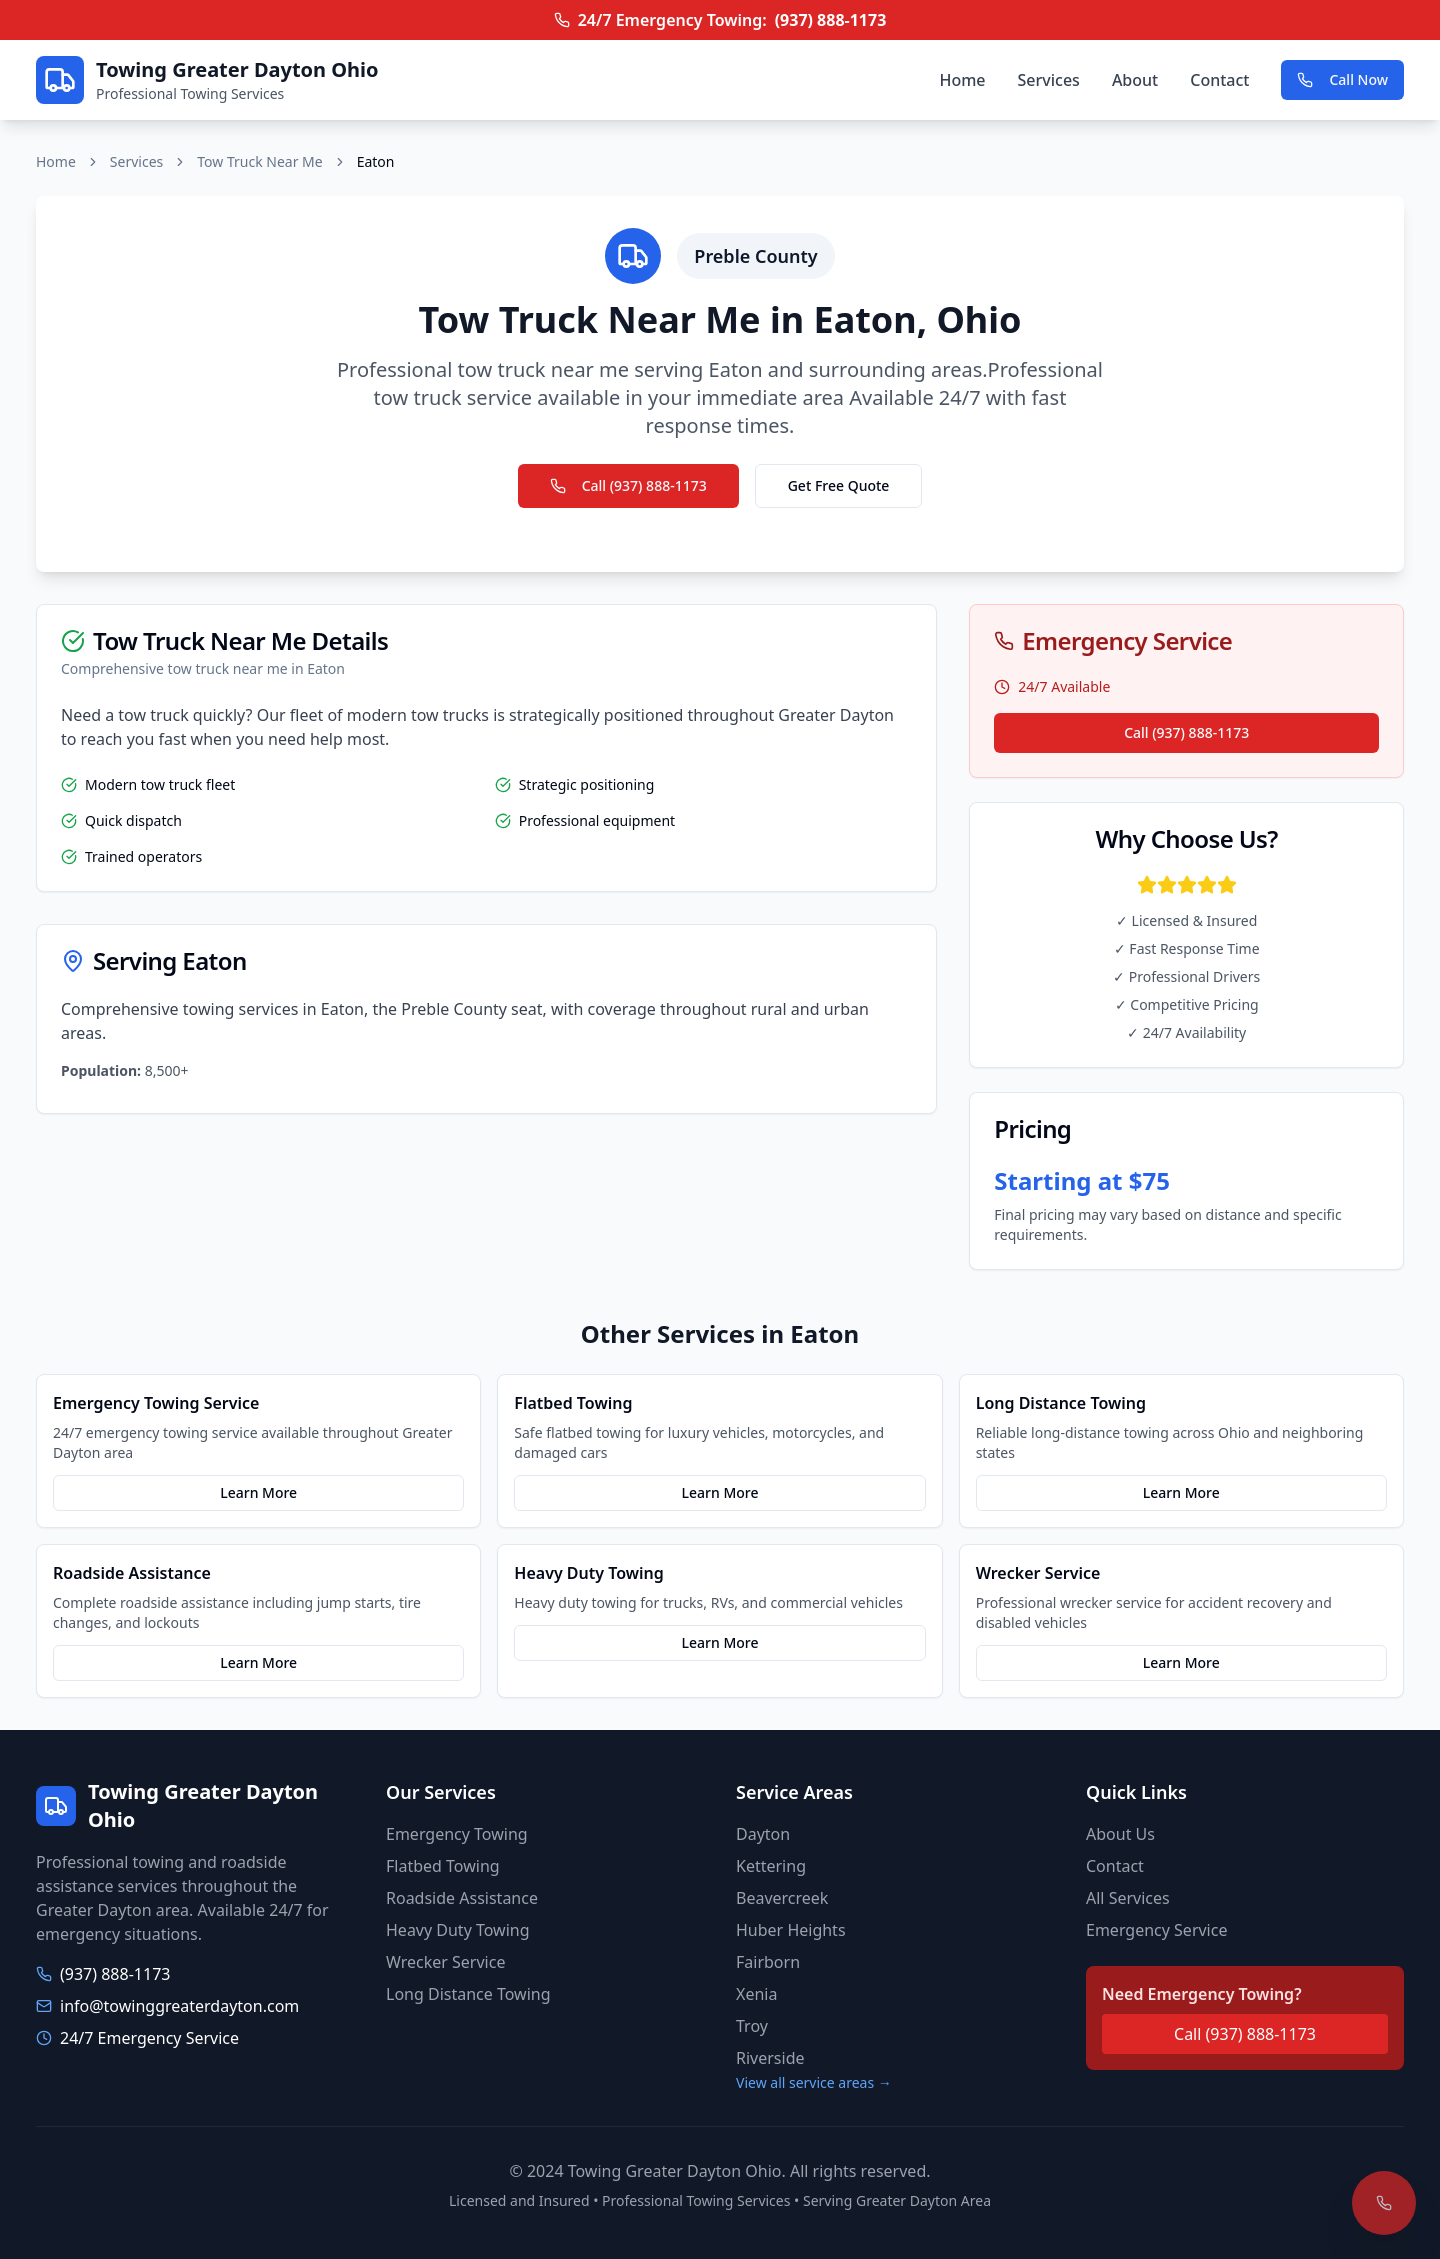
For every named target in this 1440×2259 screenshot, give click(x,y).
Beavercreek (782, 1898)
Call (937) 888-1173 (628, 485)
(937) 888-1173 (831, 20)
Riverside (770, 2058)
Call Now (1342, 79)
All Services (1128, 1898)
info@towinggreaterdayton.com (179, 2006)
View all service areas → (814, 2082)
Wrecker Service (445, 1962)
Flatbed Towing (443, 1866)
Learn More (258, 1492)
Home (962, 80)
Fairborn (768, 1962)
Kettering (771, 1866)
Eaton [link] (376, 161)
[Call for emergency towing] (1384, 2203)
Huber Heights (791, 1930)
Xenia (756, 1994)
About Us (1120, 1834)
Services (1049, 80)
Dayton (763, 1834)
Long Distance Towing (468, 1994)
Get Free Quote (839, 485)
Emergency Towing (457, 1834)
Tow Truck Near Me (259, 161)
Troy (752, 2026)
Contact (1219, 80)
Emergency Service (1156, 1930)
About (1135, 80)
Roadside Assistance (462, 1898)
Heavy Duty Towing (458, 1930)
